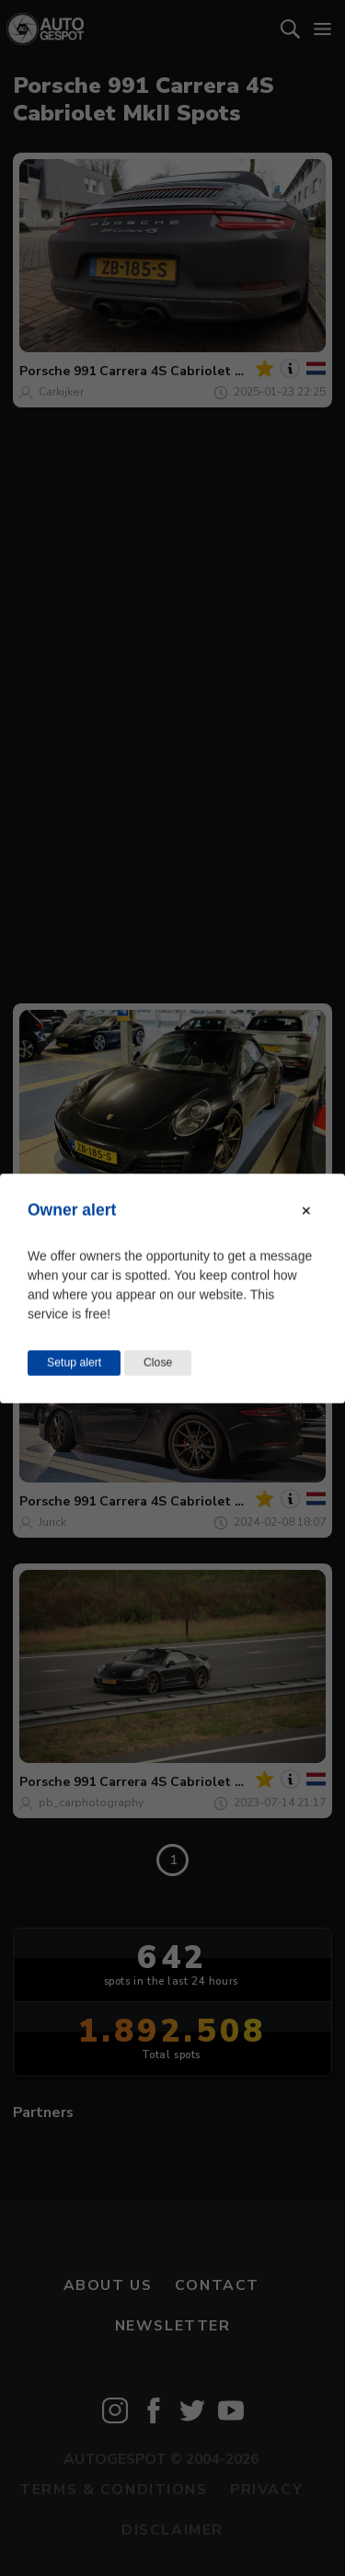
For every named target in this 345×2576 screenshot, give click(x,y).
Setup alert (74, 1362)
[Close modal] (306, 1210)
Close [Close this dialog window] (158, 1362)
